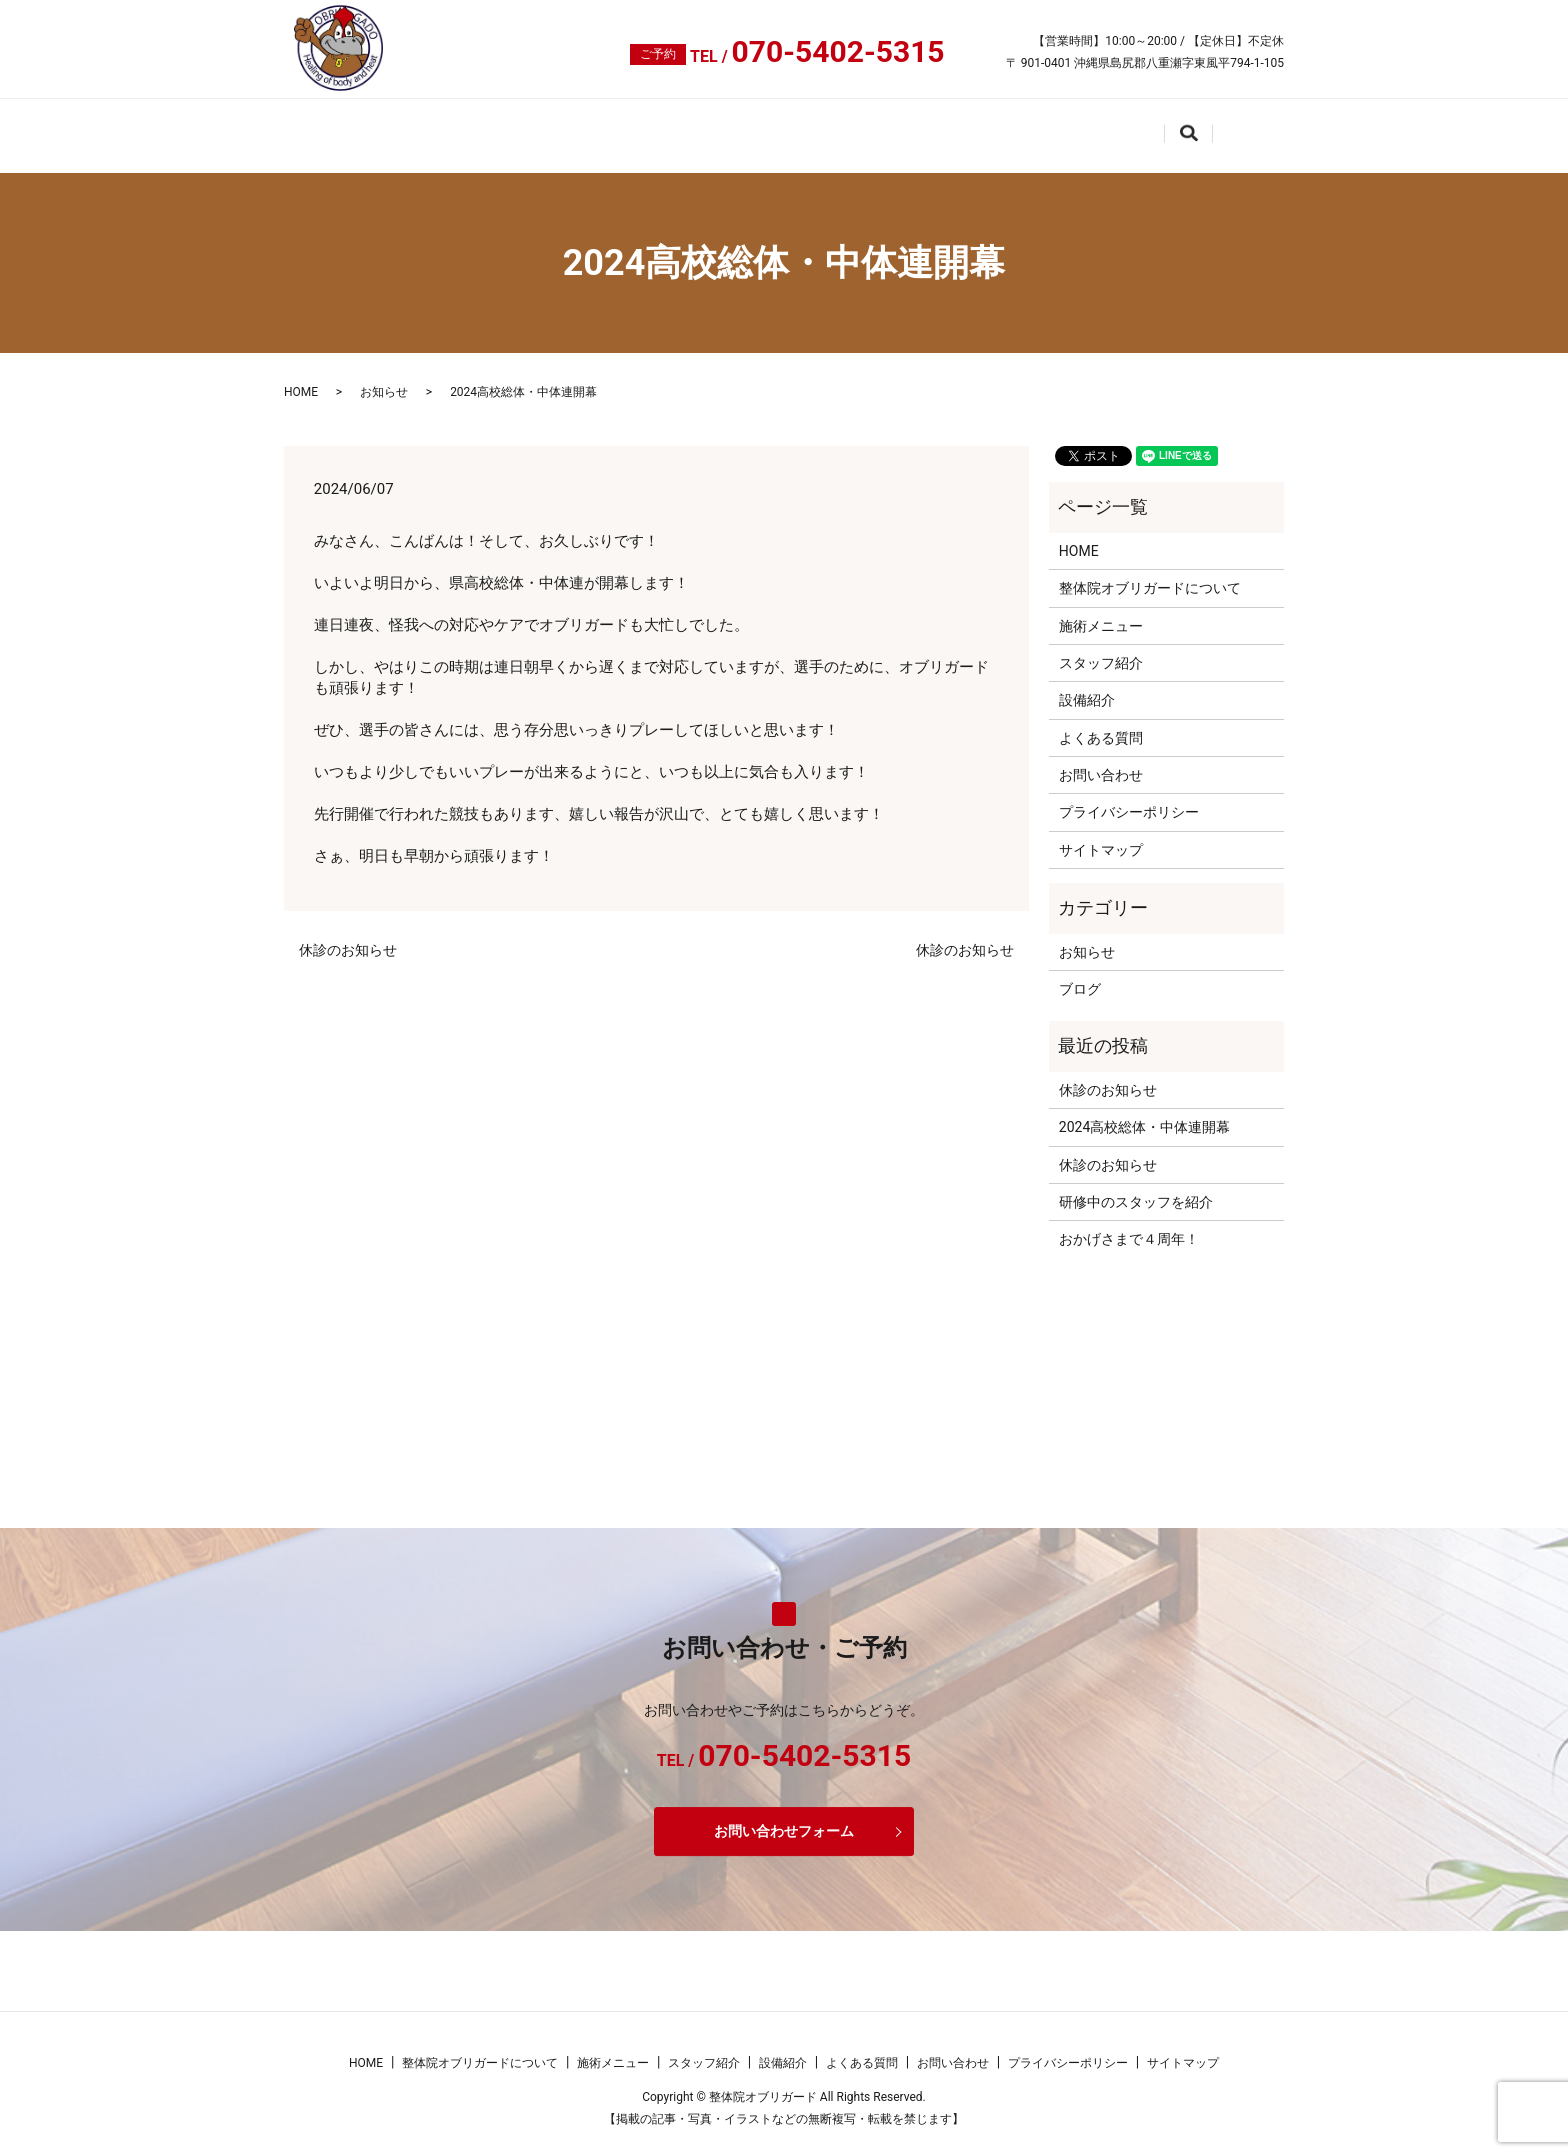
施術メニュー (675, 127)
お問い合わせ (1167, 127)
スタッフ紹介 (806, 127)
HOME (325, 127)
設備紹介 (921, 127)
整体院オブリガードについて (488, 127)
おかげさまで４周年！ (1129, 1225)
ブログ (1080, 974)
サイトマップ (1101, 835)
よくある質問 (1036, 127)
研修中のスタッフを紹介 (1136, 1187)
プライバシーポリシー (1129, 798)
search (1270, 130)
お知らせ (384, 378)
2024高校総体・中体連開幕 (1144, 1112)
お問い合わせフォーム (784, 1816)
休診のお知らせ (348, 935)
